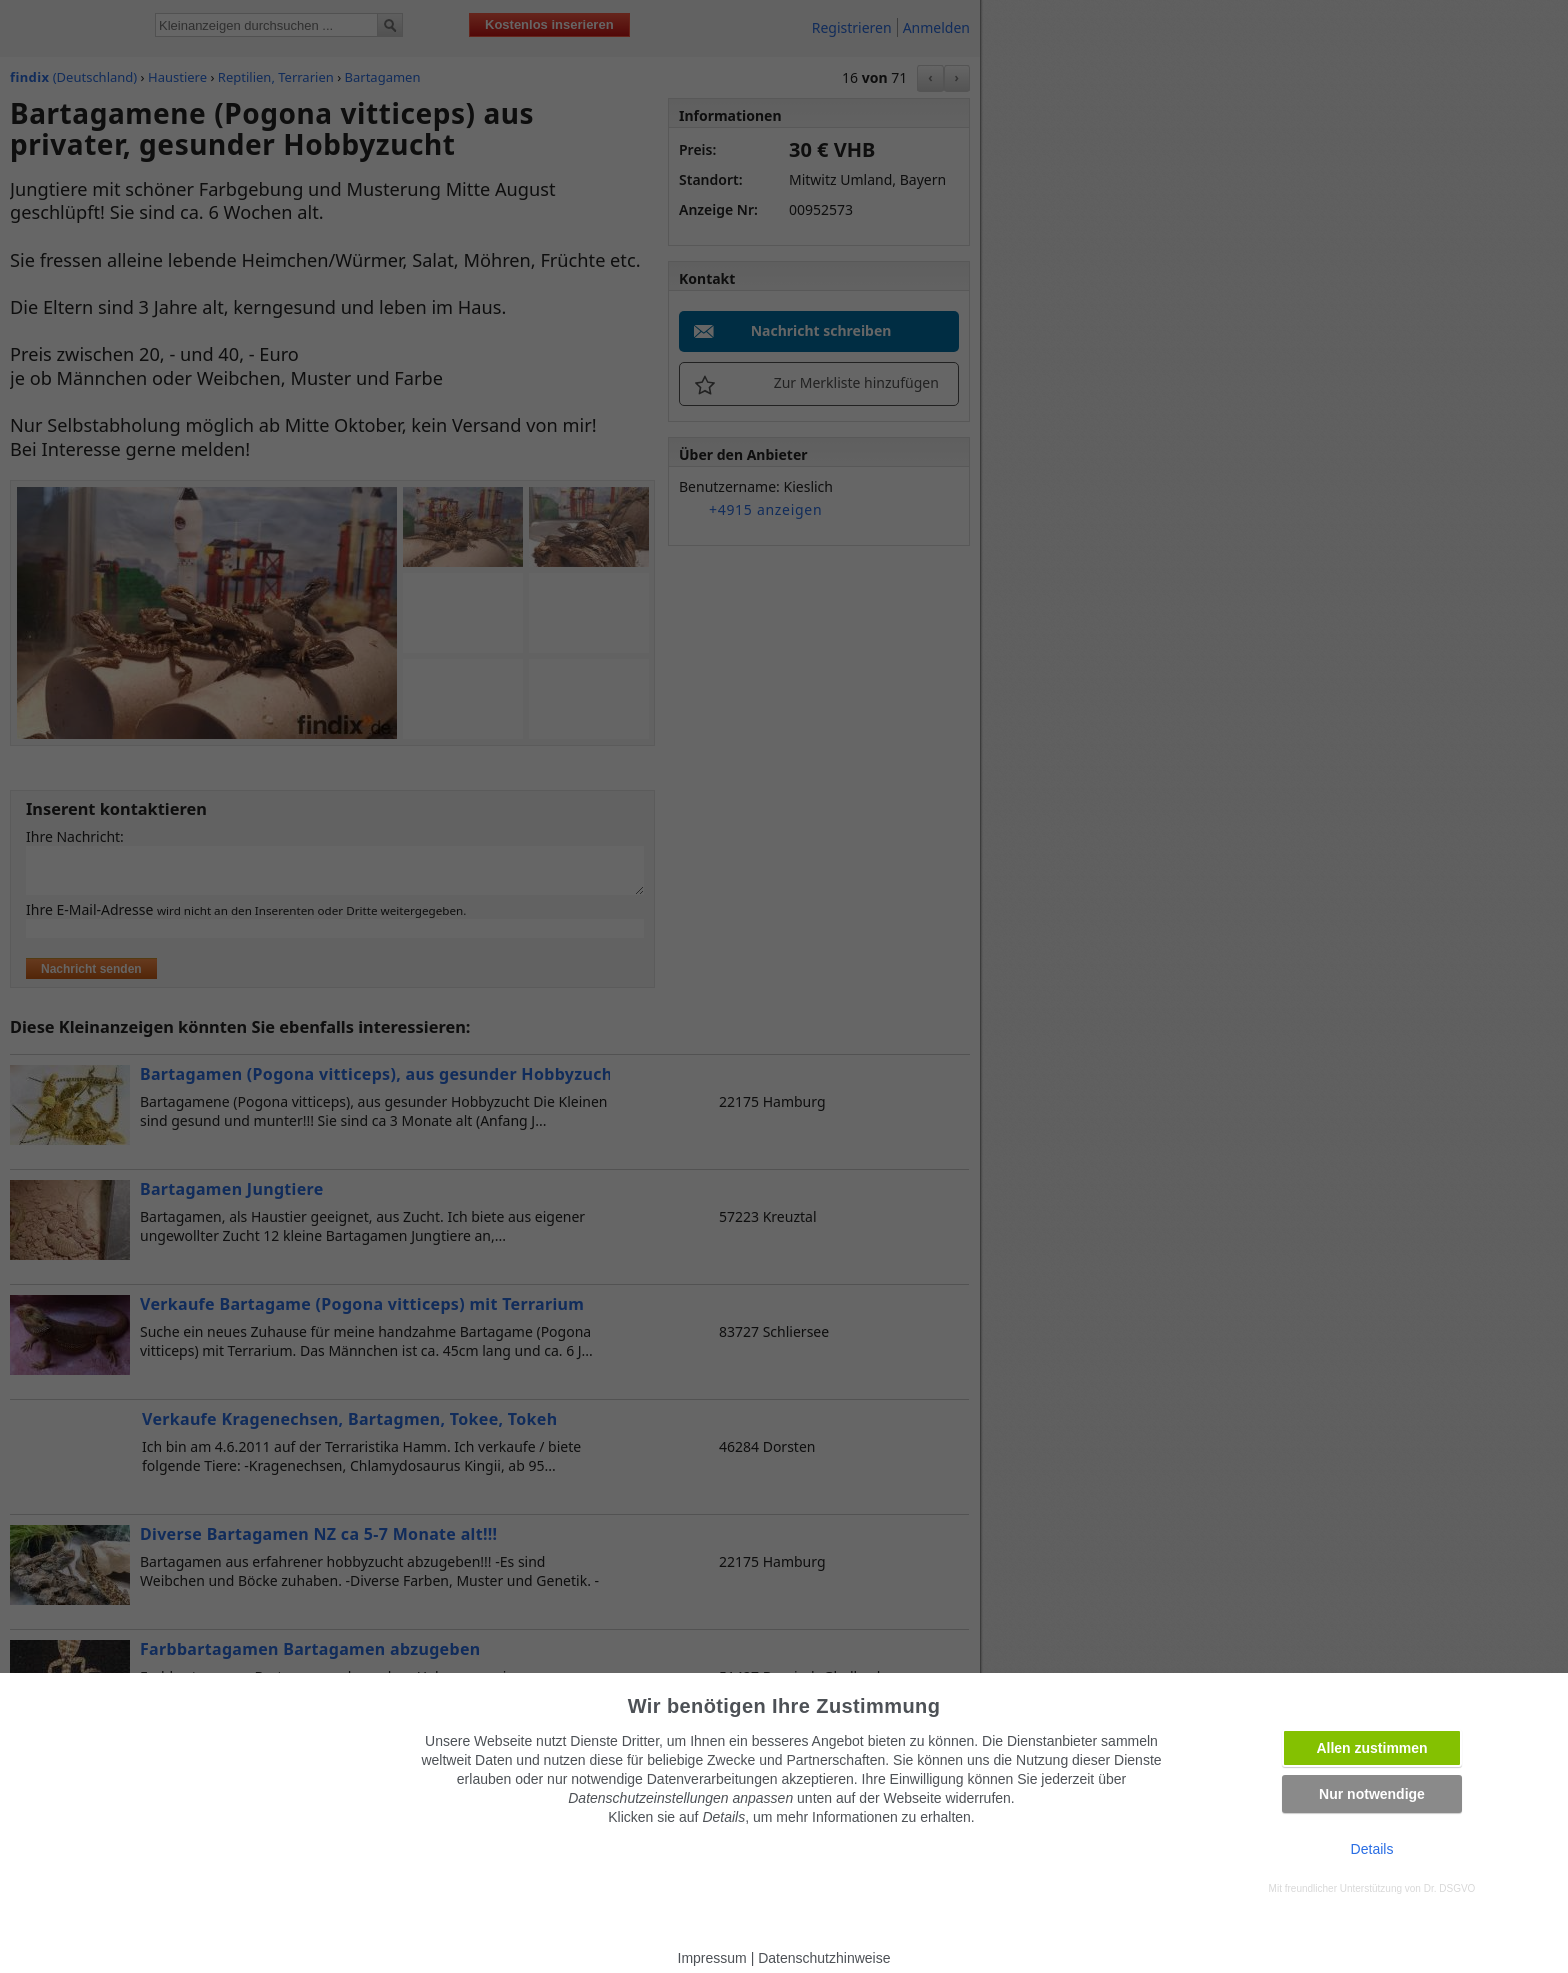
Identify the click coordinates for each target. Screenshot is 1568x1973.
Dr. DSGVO (1450, 1888)
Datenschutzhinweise (824, 1958)
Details (1372, 1849)
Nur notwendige (1372, 1794)
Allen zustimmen (1371, 1748)
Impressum (712, 1958)
